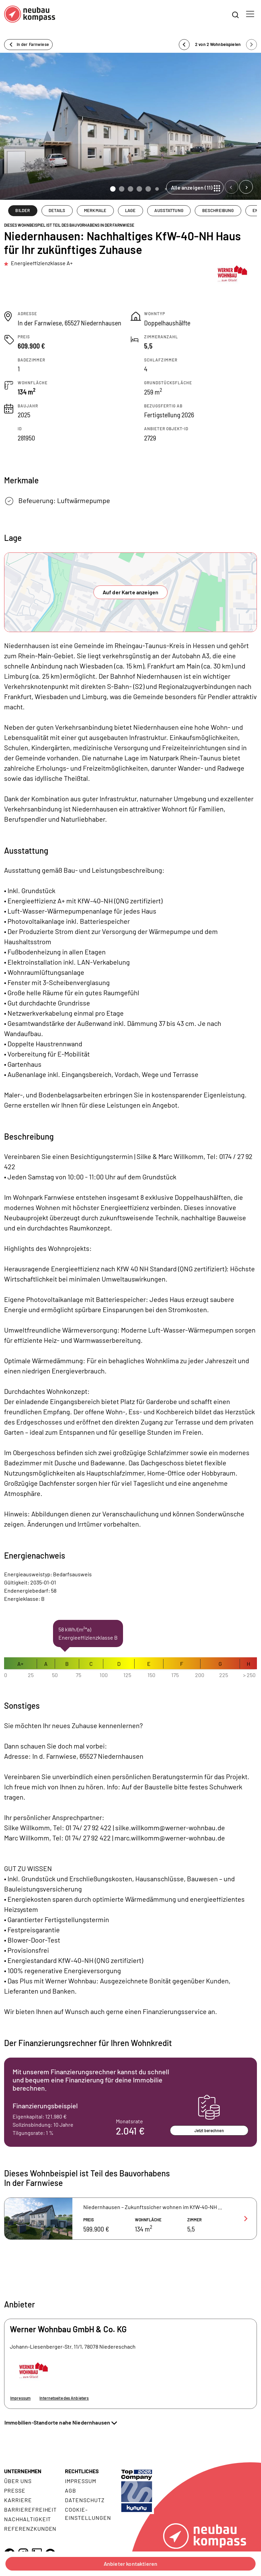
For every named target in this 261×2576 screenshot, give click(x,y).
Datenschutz (85, 2500)
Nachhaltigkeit (27, 2519)
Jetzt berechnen (209, 2130)
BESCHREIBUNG (218, 210)
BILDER (22, 210)
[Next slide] (246, 187)
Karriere (18, 2500)
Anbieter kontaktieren (130, 2563)
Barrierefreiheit (30, 2509)
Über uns (18, 2481)
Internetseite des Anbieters (64, 2398)
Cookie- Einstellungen (88, 2513)
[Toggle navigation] (250, 14)
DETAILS (57, 210)
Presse (14, 2490)
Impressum (20, 2398)
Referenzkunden (30, 2528)
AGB (70, 2490)
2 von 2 (218, 44)
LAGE (130, 210)
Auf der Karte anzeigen (131, 592)
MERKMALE (95, 210)
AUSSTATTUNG (168, 210)
